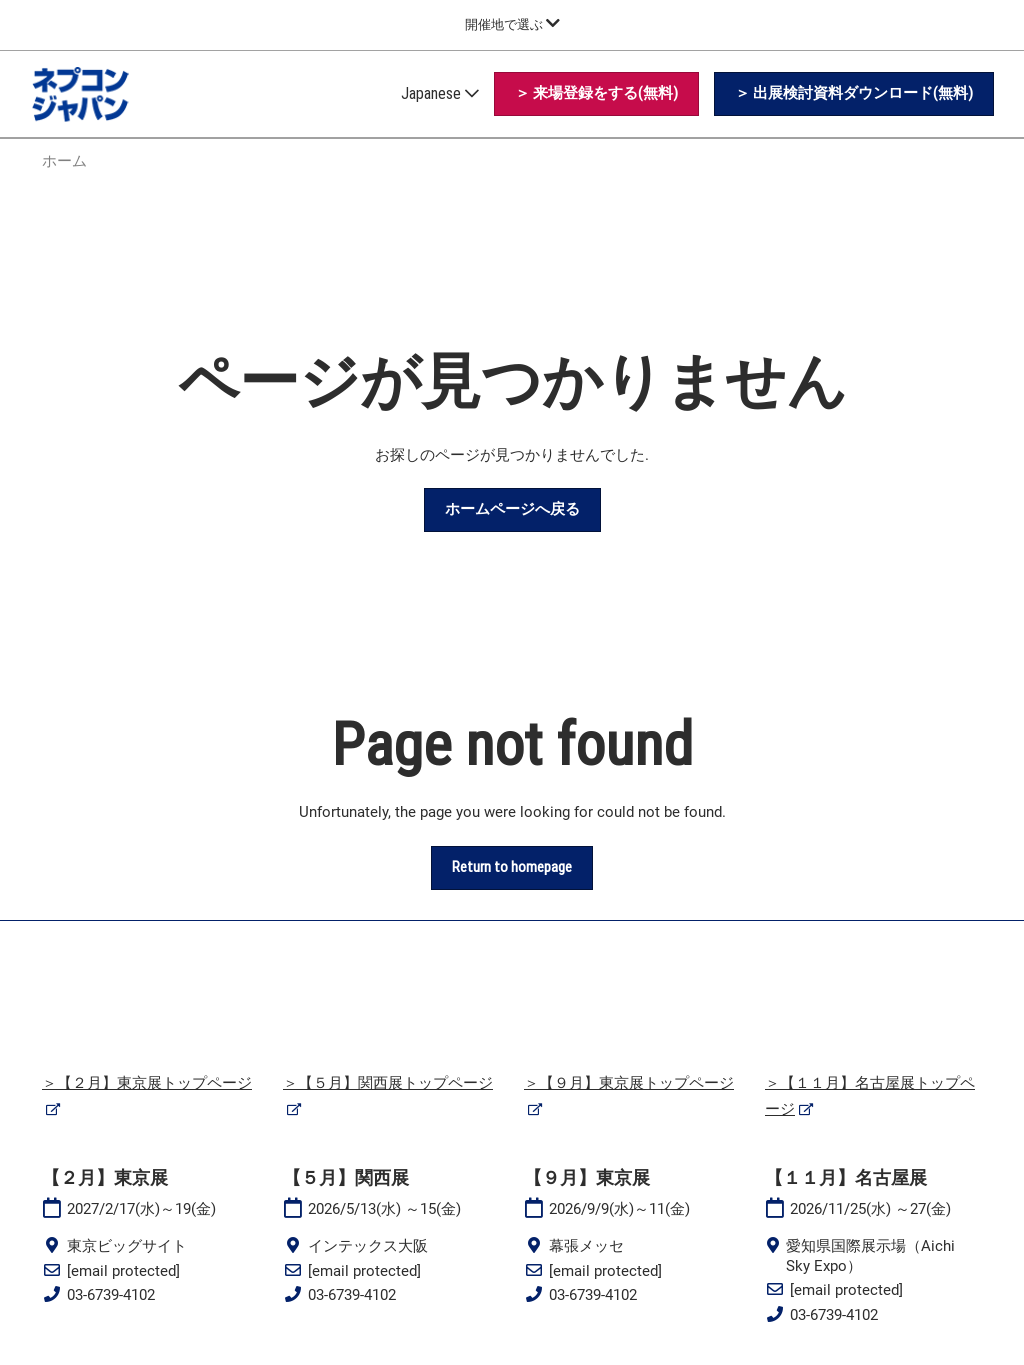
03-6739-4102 (111, 1295)
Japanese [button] (440, 93)
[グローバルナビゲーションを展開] (512, 24)
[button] (596, 94)
